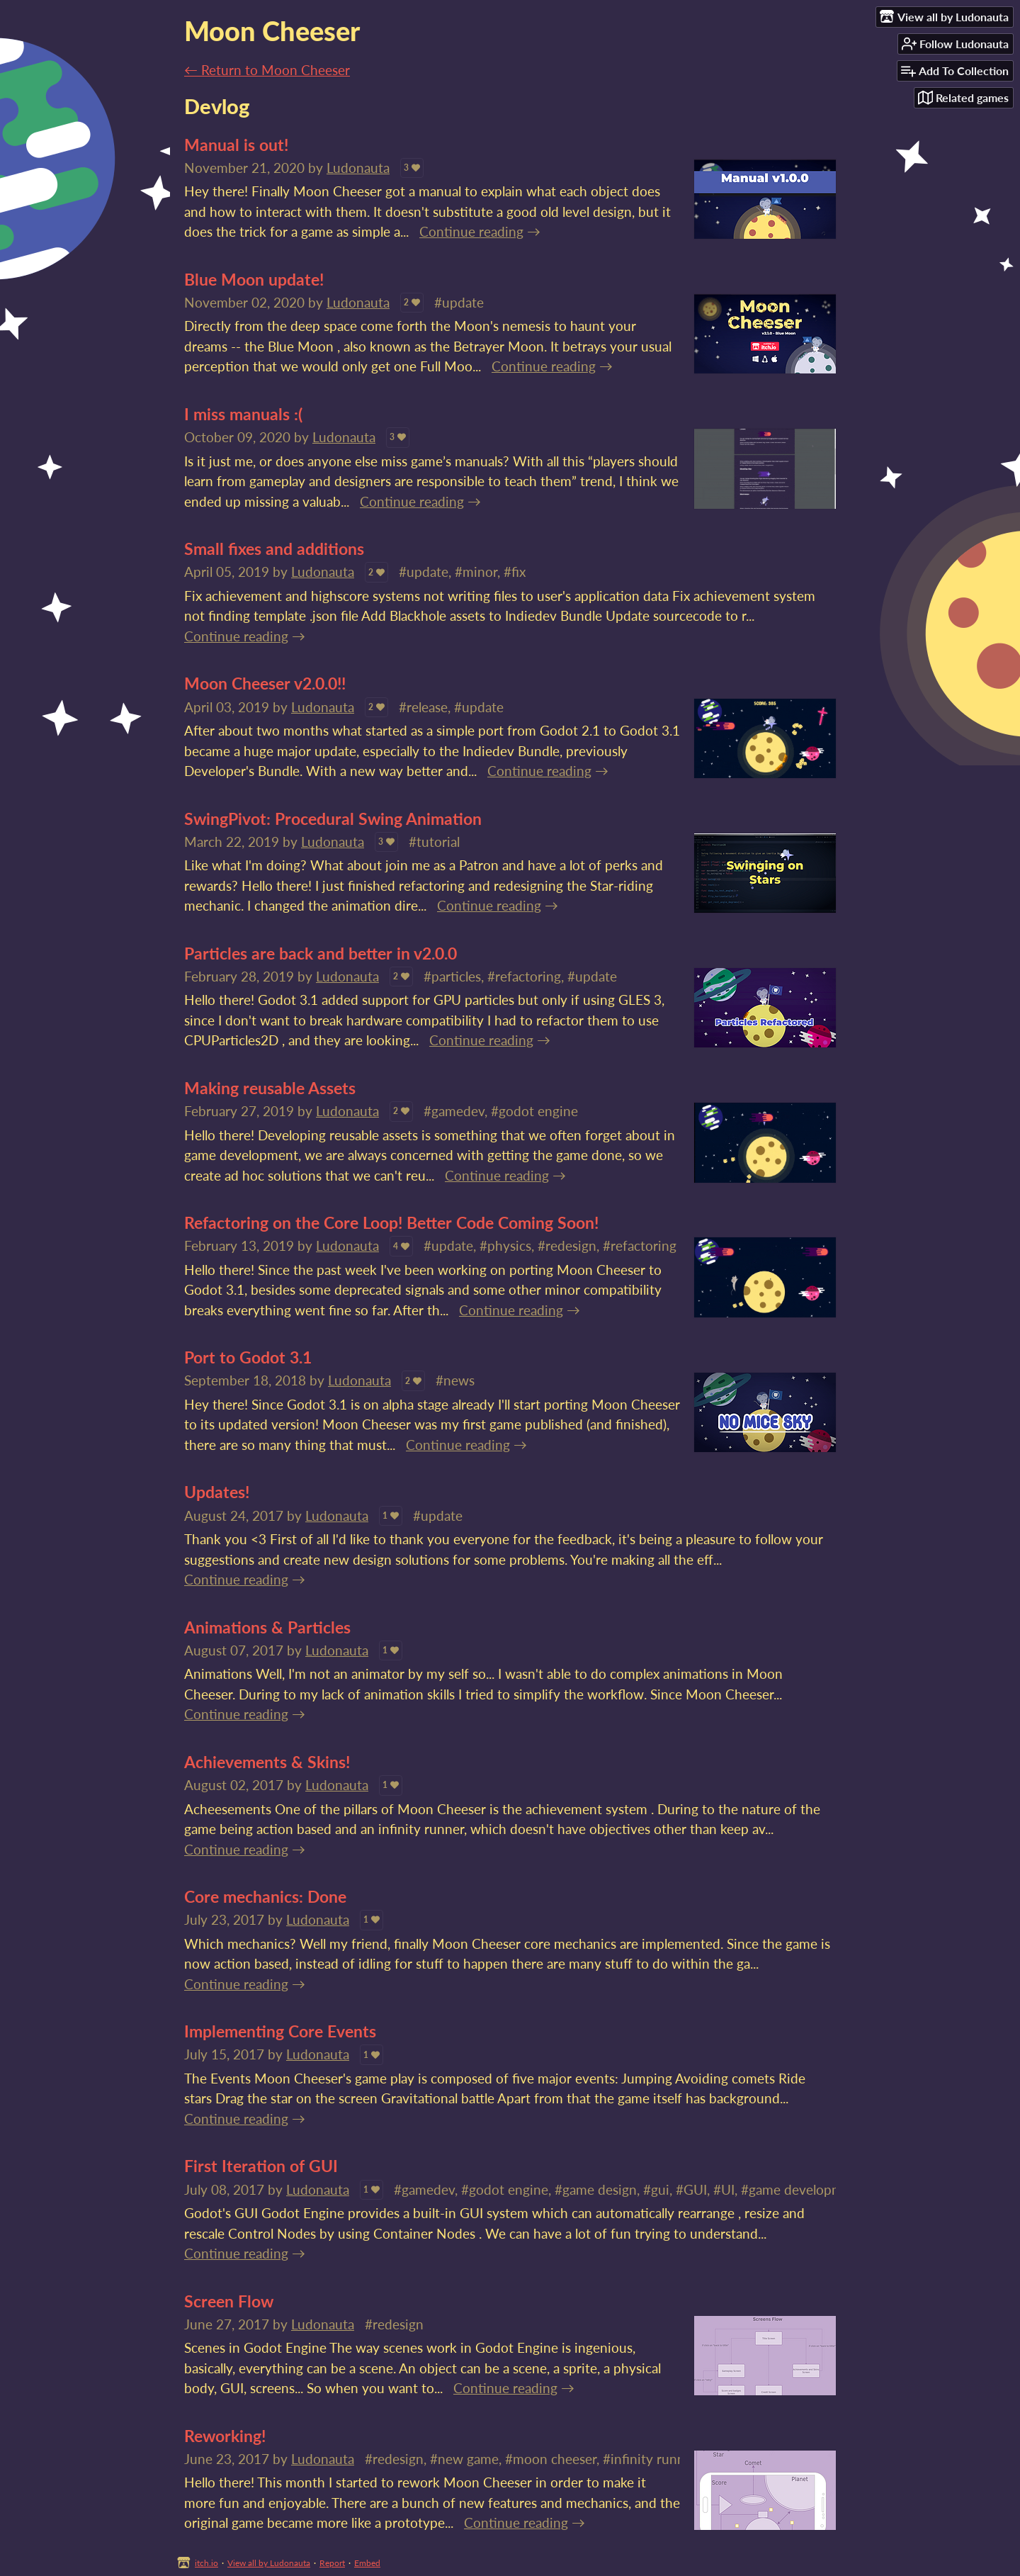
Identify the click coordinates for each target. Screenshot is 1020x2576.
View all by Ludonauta (268, 2563)
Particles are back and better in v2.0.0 (320, 953)
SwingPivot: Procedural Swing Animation (333, 818)
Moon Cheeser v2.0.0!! (265, 683)
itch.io (206, 2563)
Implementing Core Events (280, 2031)
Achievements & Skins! (267, 1762)
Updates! (216, 1492)
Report (332, 2563)
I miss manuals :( (243, 414)
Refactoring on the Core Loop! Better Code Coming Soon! (391, 1222)
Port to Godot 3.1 (248, 1357)
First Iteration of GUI (261, 2166)
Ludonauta (358, 167)
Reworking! (225, 2436)
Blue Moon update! (254, 279)
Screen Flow (228, 2301)
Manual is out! (236, 144)
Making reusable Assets (270, 1088)
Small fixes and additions (274, 548)
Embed (367, 2563)
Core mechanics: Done (265, 1896)
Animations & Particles (267, 1627)
